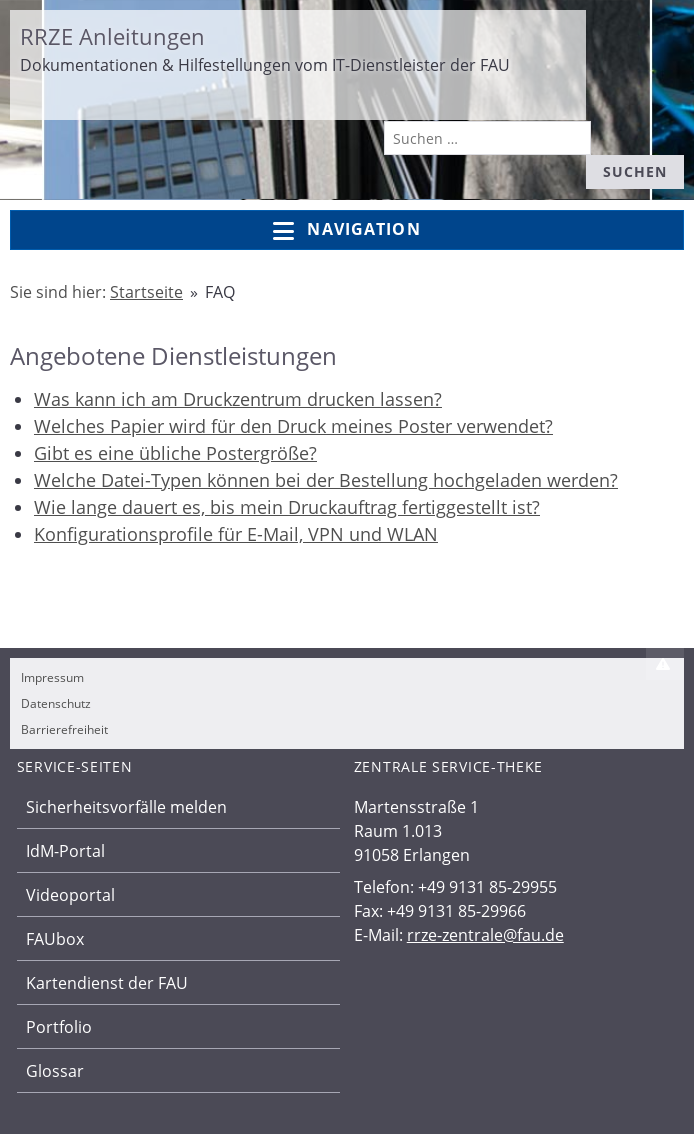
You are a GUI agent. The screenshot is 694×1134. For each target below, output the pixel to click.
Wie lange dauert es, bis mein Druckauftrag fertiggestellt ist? (287, 507)
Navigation (346, 230)
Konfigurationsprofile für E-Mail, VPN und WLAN (236, 534)
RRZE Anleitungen (112, 36)
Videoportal (70, 895)
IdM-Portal (65, 851)
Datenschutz (56, 703)
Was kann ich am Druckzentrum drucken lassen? (238, 399)
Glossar (55, 1071)
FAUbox (55, 939)
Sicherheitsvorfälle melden (126, 807)
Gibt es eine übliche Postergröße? (175, 453)
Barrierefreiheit (64, 729)
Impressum (52, 677)
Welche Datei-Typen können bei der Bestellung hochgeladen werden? (326, 480)
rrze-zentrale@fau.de (485, 935)
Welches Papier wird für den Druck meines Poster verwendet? (293, 426)
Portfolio (59, 1027)
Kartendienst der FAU (107, 983)
